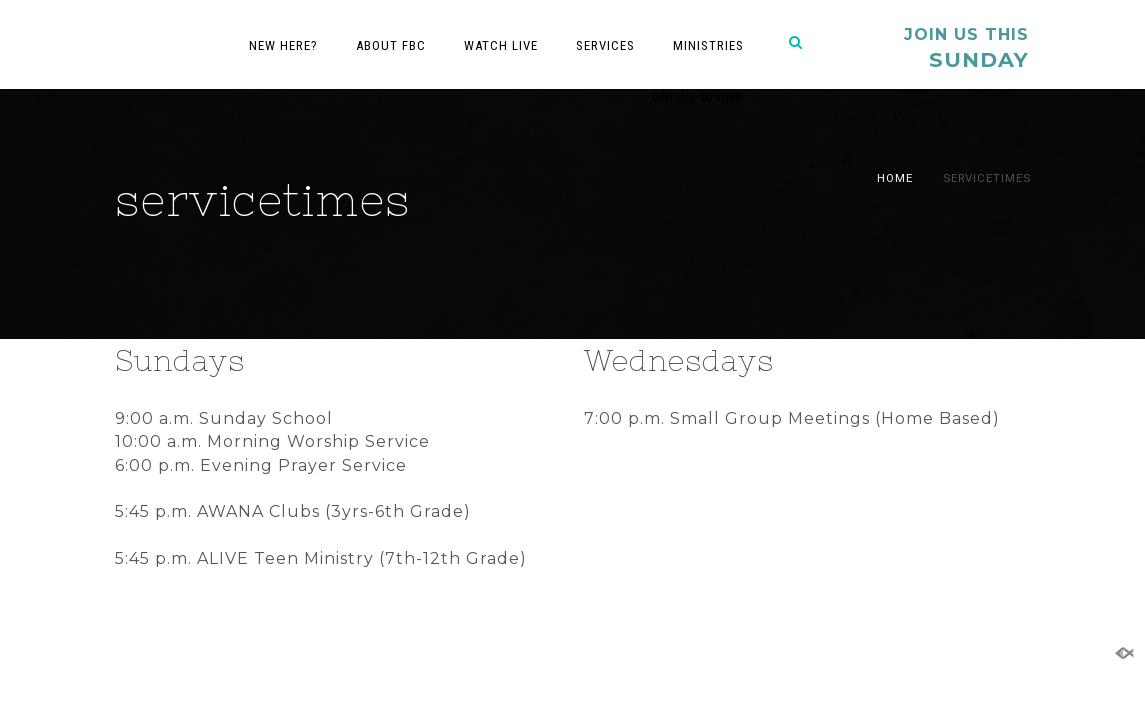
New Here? (283, 45)
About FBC (391, 45)
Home (895, 178)
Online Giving (698, 97)
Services (605, 45)
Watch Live (501, 45)
